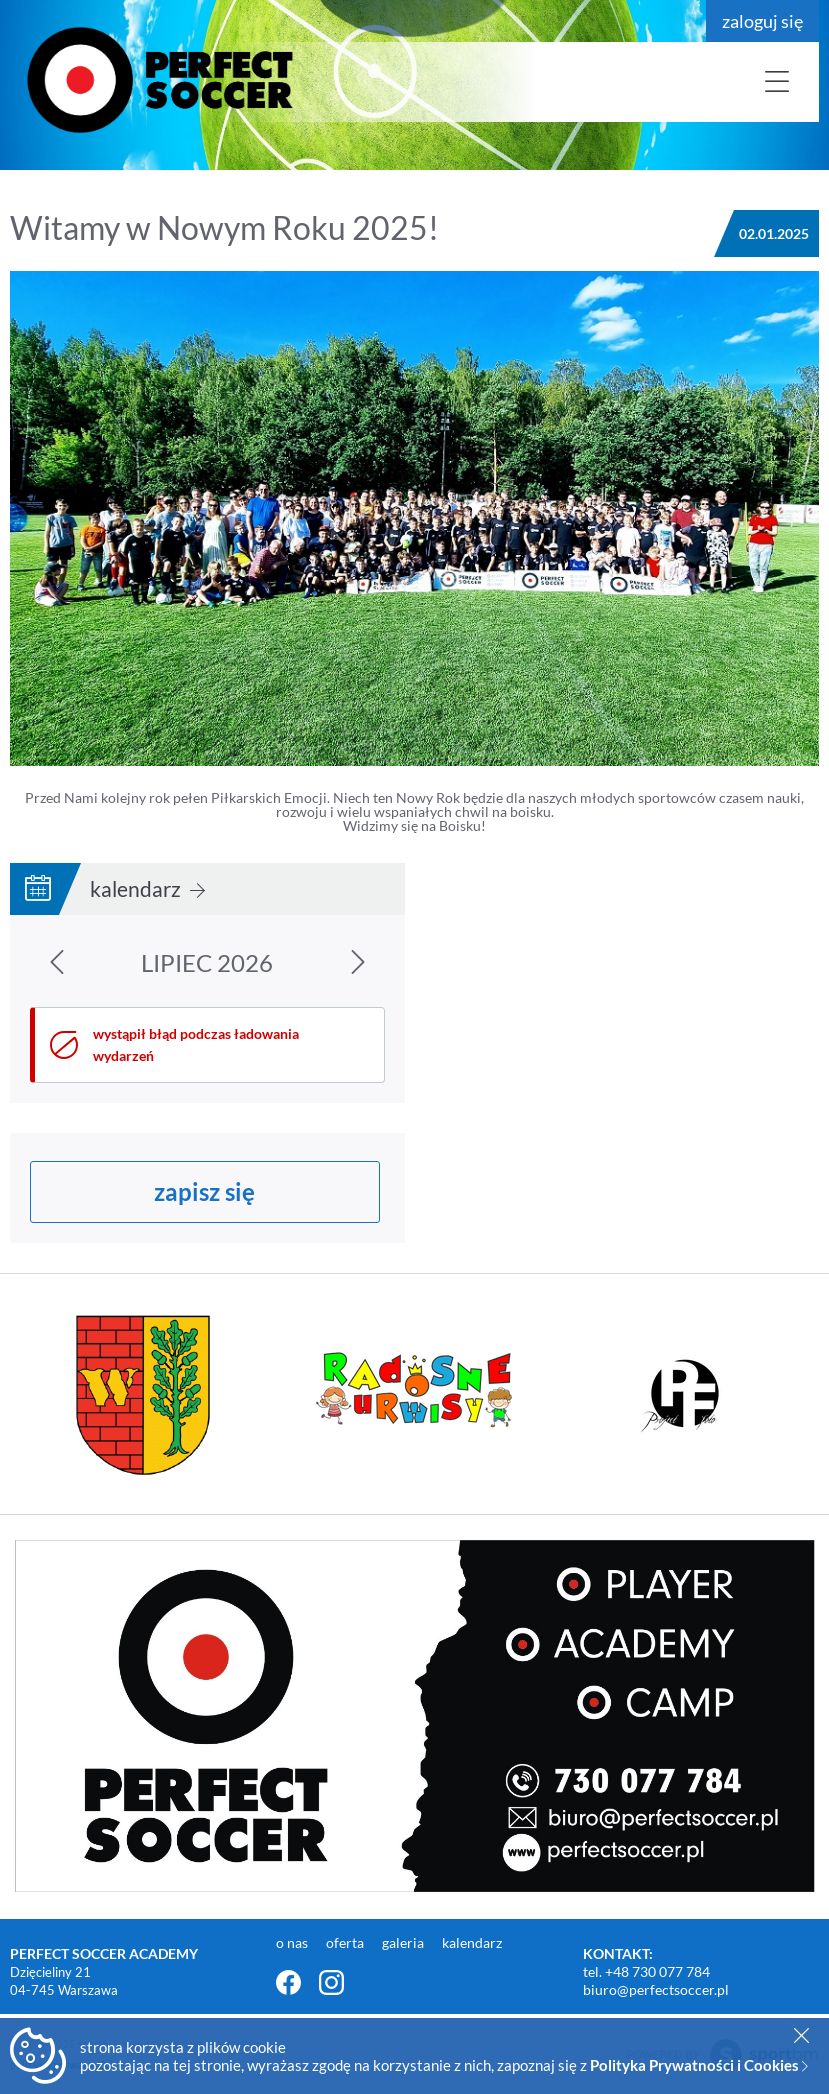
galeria (404, 1942)
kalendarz (147, 888)
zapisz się (204, 1191)
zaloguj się (762, 21)
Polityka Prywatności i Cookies (699, 2065)
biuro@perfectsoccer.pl (656, 1989)
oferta (346, 1942)
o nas (293, 1942)
